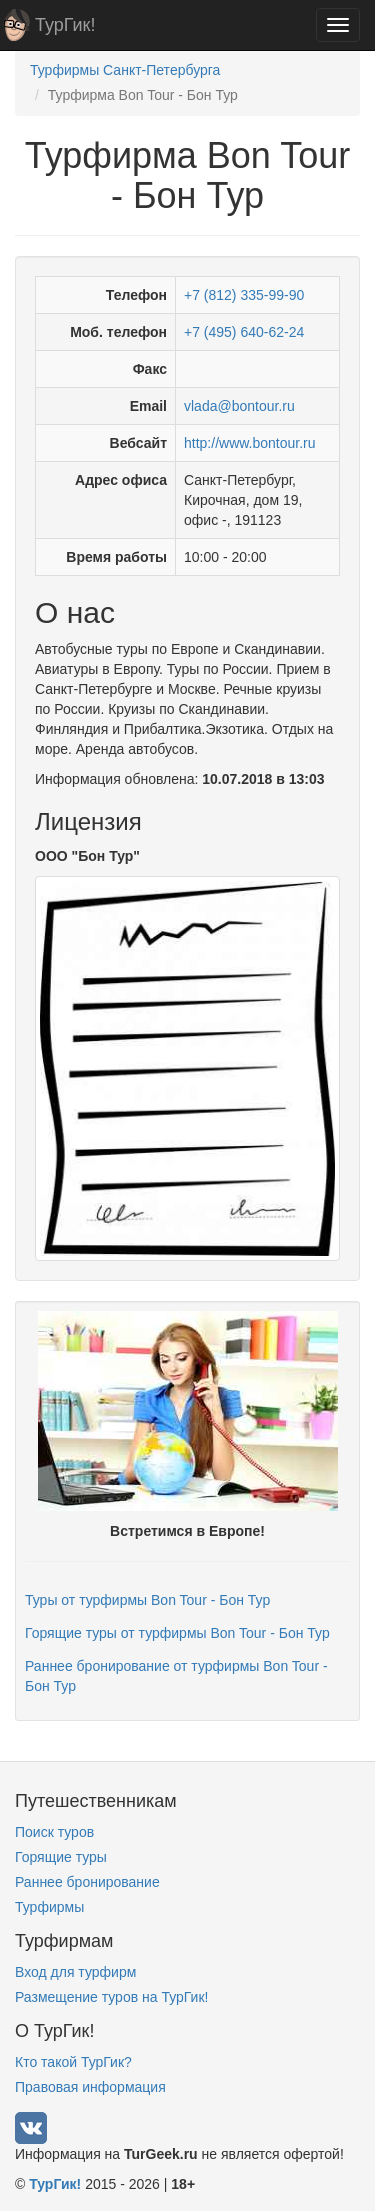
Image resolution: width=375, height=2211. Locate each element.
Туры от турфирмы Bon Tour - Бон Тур (147, 1600)
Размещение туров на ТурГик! (111, 1997)
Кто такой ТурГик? (73, 2062)
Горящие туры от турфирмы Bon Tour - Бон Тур (177, 1633)
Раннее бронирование (87, 1882)
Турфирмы (49, 1907)
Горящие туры (61, 1857)
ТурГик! (65, 25)
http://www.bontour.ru (250, 443)
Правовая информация (90, 2087)
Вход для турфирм (75, 1972)
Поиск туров (54, 1832)
